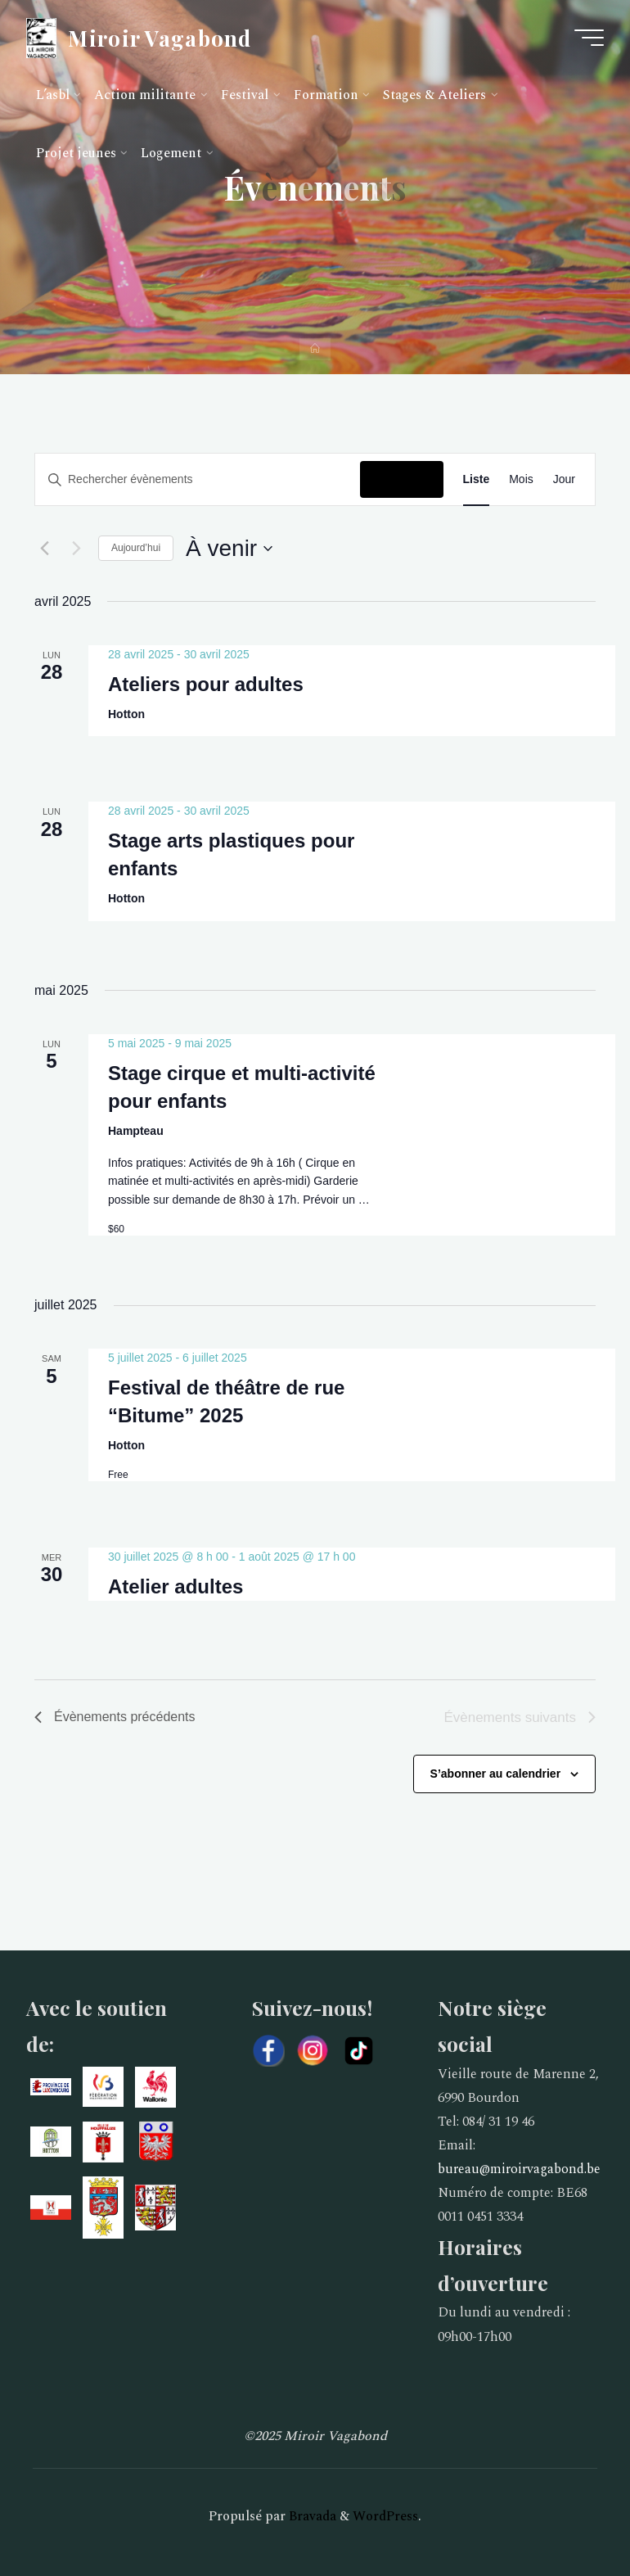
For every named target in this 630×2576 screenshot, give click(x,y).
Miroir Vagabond (159, 37)
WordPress (385, 2516)
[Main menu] (589, 37)
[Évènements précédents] (44, 548)
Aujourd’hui (135, 548)
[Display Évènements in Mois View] (521, 479)
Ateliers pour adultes (206, 683)
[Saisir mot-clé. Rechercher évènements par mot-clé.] (197, 479)
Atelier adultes (175, 1586)
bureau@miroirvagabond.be (519, 2169)
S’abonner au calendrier (495, 1773)
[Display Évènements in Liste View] (476, 479)
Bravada (311, 2516)
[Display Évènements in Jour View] (564, 479)
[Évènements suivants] (76, 548)
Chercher (401, 479)
